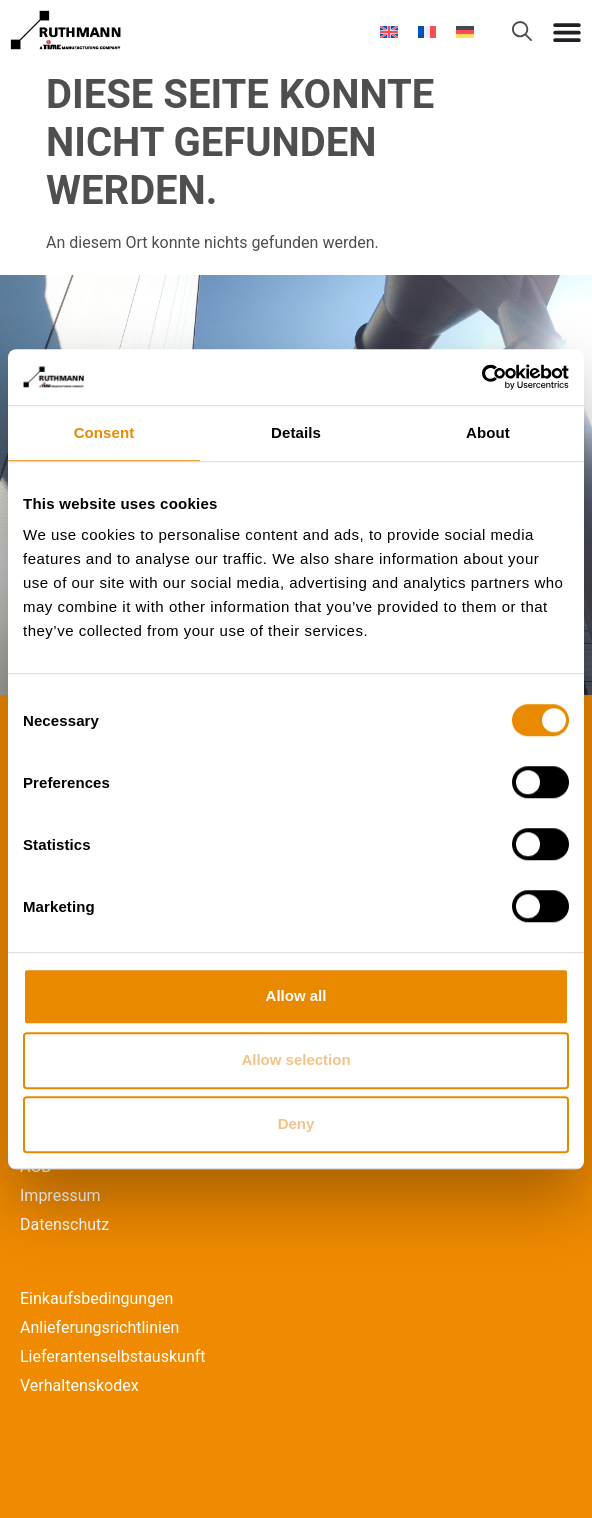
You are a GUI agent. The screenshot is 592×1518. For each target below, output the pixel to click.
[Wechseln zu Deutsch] (465, 31)
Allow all (296, 995)
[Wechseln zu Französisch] (427, 31)
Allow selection (295, 1059)
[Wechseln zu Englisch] (389, 31)
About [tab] (488, 432)
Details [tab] (296, 432)
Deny (296, 1123)
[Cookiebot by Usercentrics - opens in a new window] (481, 377)
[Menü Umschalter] (567, 32)
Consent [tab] (104, 432)
